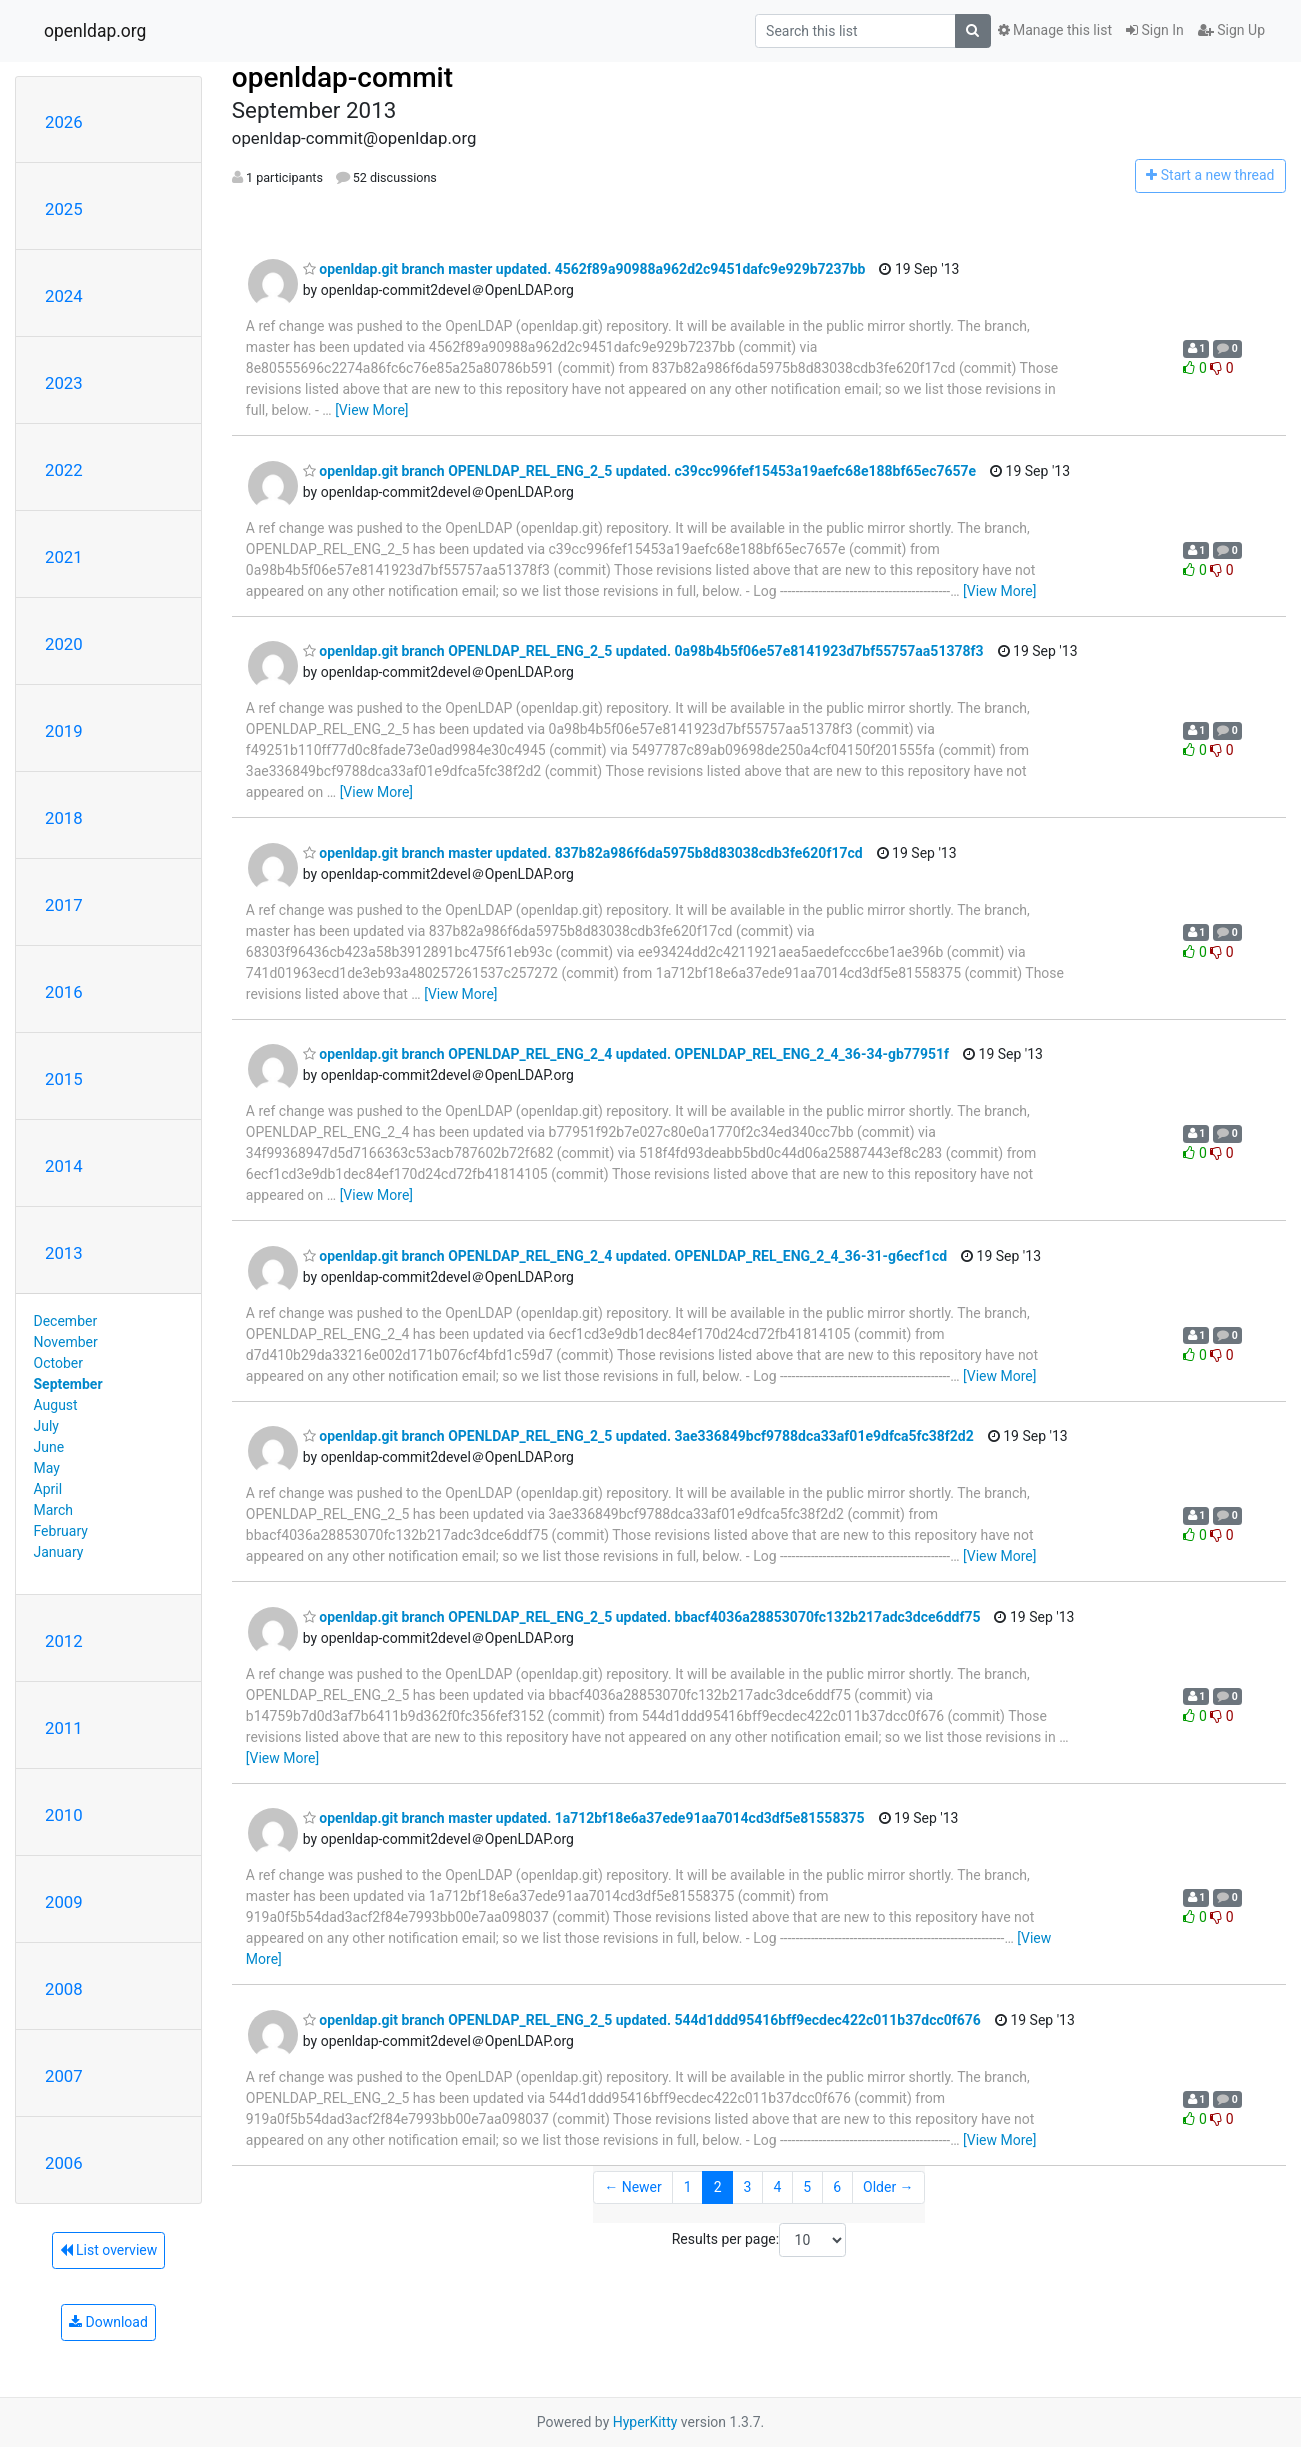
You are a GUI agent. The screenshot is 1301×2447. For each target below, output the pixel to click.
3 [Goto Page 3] (748, 2187)
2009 (64, 1902)
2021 (64, 557)
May (47, 1468)
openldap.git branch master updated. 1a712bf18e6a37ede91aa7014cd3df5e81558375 (584, 1818)
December (66, 1321)
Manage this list (1055, 30)
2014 (64, 1166)
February (61, 1531)
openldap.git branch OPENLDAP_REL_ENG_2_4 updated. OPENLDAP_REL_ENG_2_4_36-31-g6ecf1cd (625, 1256)
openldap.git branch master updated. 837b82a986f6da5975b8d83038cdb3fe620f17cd (583, 853)
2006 (64, 2163)
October (58, 1363)
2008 (64, 1989)
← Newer (633, 2187)
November (66, 1342)
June (49, 1447)
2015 (64, 1079)
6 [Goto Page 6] (837, 2187)
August (56, 1405)
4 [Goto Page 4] (777, 2187)
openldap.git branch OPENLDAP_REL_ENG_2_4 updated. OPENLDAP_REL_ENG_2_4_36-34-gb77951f (626, 1054)
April (48, 1489)
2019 (64, 731)
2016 (64, 992)
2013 (64, 1253)
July (46, 1426)
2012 (64, 1641)
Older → (888, 2187)
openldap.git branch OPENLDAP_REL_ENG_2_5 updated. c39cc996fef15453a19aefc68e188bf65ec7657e (639, 471)
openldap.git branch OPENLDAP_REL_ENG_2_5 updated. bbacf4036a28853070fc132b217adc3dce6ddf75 (642, 1617)
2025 (64, 209)
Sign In (1155, 30)
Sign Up (1231, 30)
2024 (64, 296)
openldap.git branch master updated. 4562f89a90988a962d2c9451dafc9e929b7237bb (584, 269)
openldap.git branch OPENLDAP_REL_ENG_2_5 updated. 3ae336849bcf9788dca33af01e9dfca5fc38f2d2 (638, 1436)
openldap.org (95, 31)
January (59, 1552)
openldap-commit (342, 77)
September (68, 1384)
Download (108, 2322)
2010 (64, 1815)
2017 (64, 905)
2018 (64, 818)
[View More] (371, 410)
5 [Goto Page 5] (807, 2187)
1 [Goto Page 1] (688, 2187)
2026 (64, 122)
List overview (109, 2250)
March (54, 1510)
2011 (64, 1728)
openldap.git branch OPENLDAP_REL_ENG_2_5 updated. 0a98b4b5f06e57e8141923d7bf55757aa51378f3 (643, 651)
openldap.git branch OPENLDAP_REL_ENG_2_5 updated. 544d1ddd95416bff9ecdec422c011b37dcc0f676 (642, 2020)
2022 (64, 470)
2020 (64, 644)
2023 (64, 383)
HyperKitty (645, 2422)
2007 (64, 2076)
